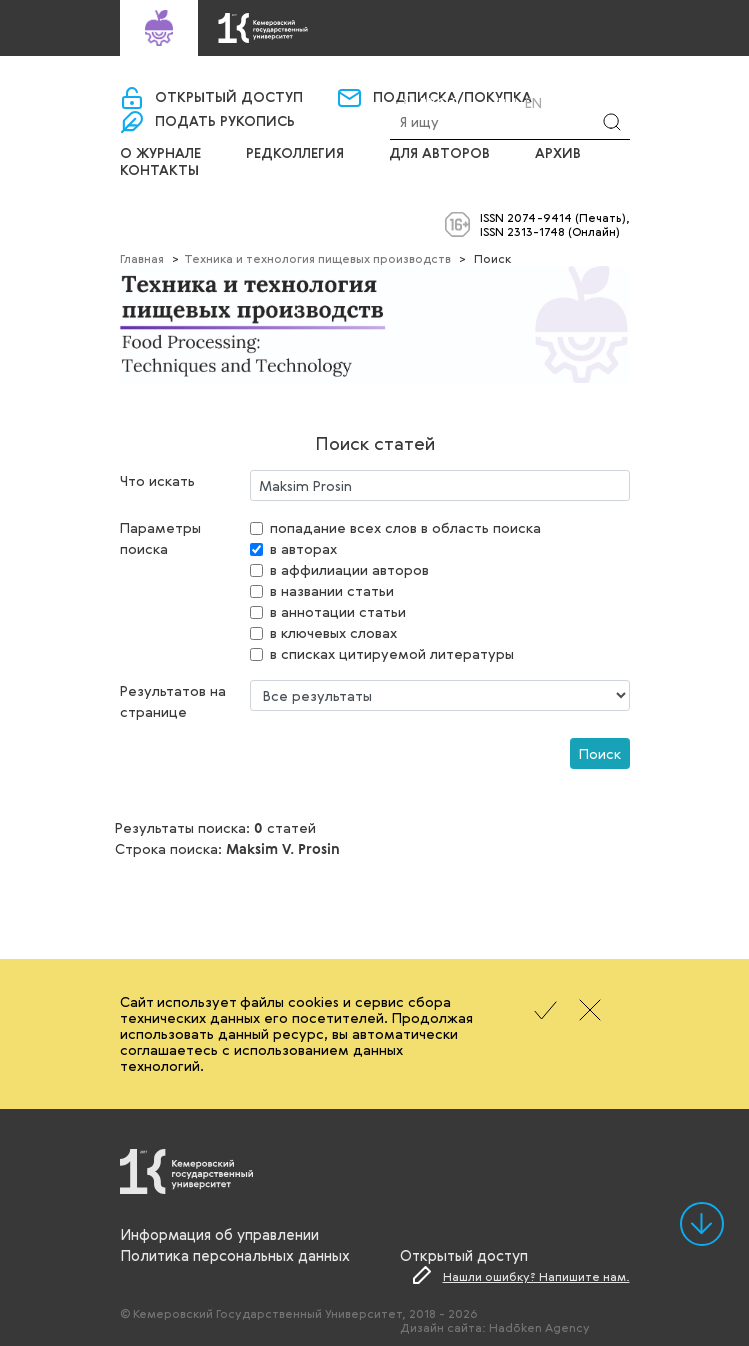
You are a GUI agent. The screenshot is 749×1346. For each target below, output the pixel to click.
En (533, 103)
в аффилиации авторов (349, 569)
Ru (507, 103)
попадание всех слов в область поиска (405, 527)
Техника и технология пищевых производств (317, 258)
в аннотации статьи (338, 611)
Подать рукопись (225, 122)
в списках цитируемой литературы (392, 653)
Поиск (600, 753)
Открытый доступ (229, 98)
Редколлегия (295, 154)
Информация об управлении (219, 1234)
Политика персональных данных (235, 1255)
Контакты (159, 171)
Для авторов (439, 154)
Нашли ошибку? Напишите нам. (536, 1276)
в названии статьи (332, 590)
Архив (558, 154)
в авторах (303, 548)
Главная (142, 258)
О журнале (160, 154)
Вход (440, 102)
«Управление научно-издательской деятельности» (418, 68)
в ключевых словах (333, 632)
